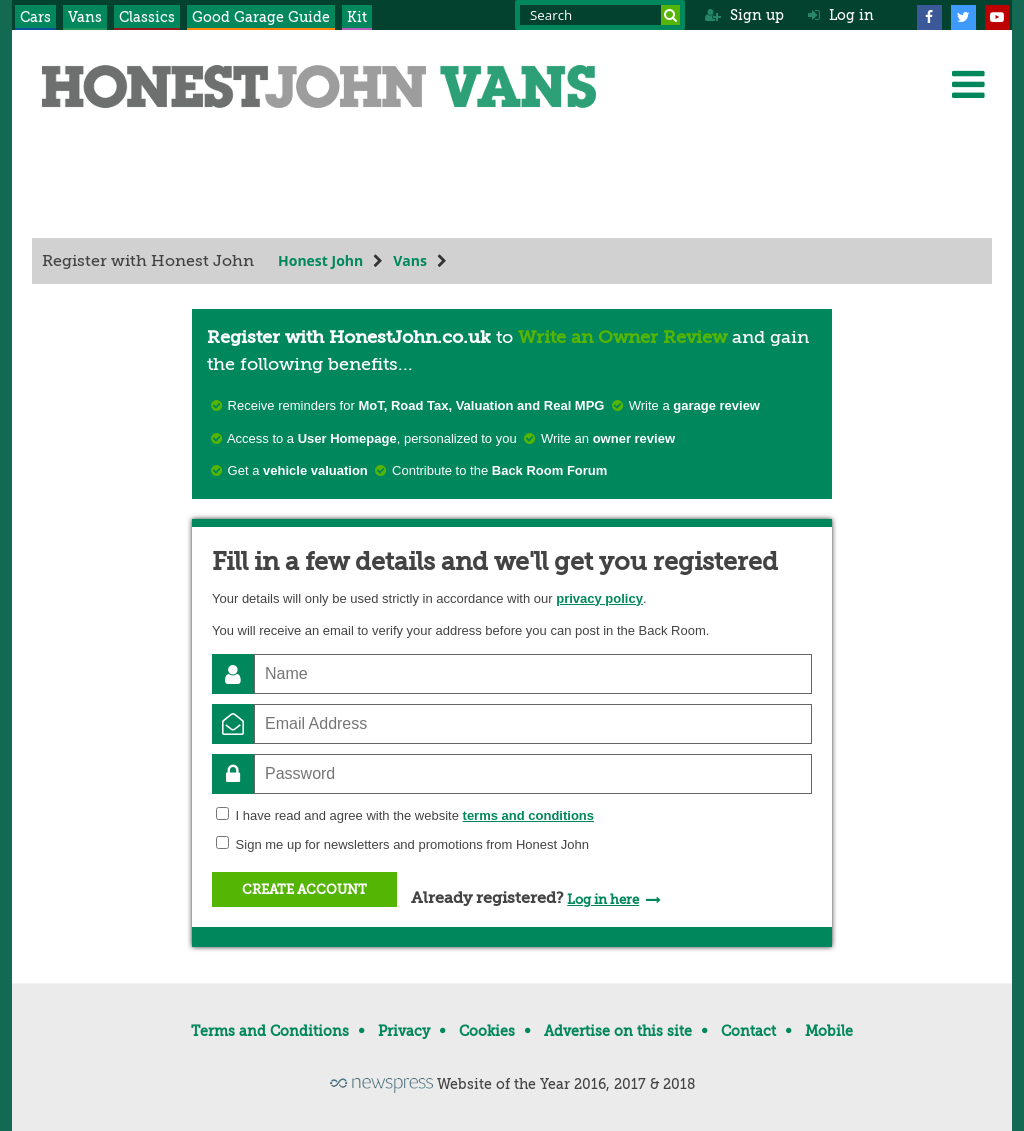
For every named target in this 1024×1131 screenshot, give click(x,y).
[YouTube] (997, 15)
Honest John (320, 260)
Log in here (603, 899)
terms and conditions (528, 815)
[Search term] (600, 15)
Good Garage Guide (261, 17)
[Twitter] (963, 15)
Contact (748, 1031)
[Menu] (968, 84)
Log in (841, 15)
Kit (357, 17)
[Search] (670, 15)
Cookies (487, 1031)
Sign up (744, 15)
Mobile (829, 1031)
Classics (147, 17)
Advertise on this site (618, 1031)
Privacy (404, 1031)
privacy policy (599, 598)
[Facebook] (929, 15)
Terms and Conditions (270, 1031)
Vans (85, 17)
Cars (35, 17)
